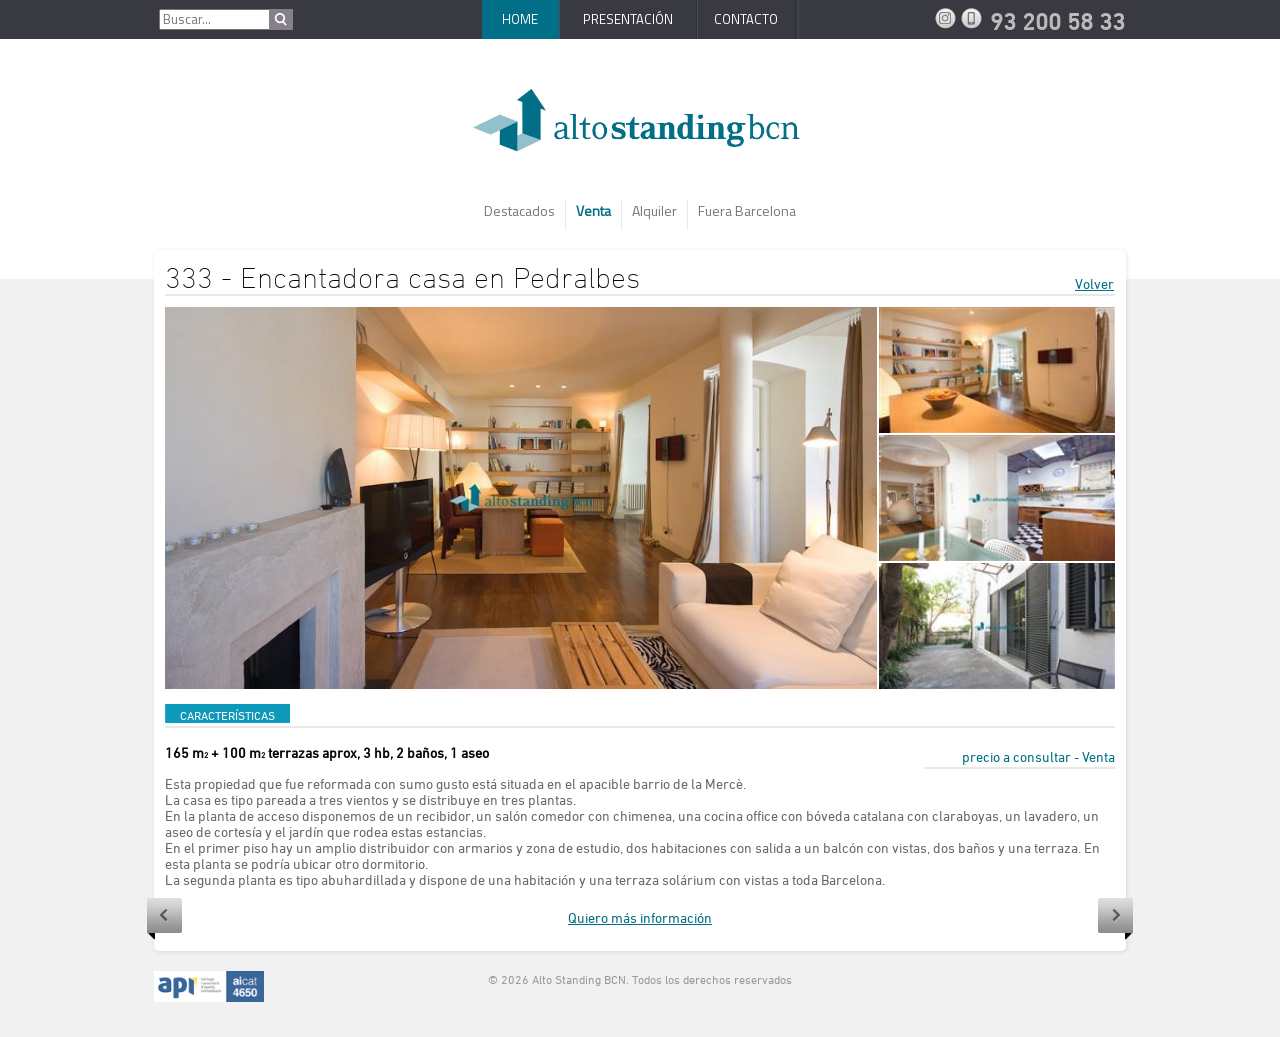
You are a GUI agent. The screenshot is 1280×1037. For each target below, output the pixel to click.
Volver (1094, 283)
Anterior (164, 919)
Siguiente (1115, 919)
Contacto (746, 19)
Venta (593, 210)
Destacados (519, 210)
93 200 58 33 (974, 18)
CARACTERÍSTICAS (227, 715)
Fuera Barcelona (747, 210)
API (209, 987)
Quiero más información (640, 917)
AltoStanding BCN (640, 127)
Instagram (948, 18)
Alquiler (654, 210)
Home (520, 19)
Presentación (628, 19)
